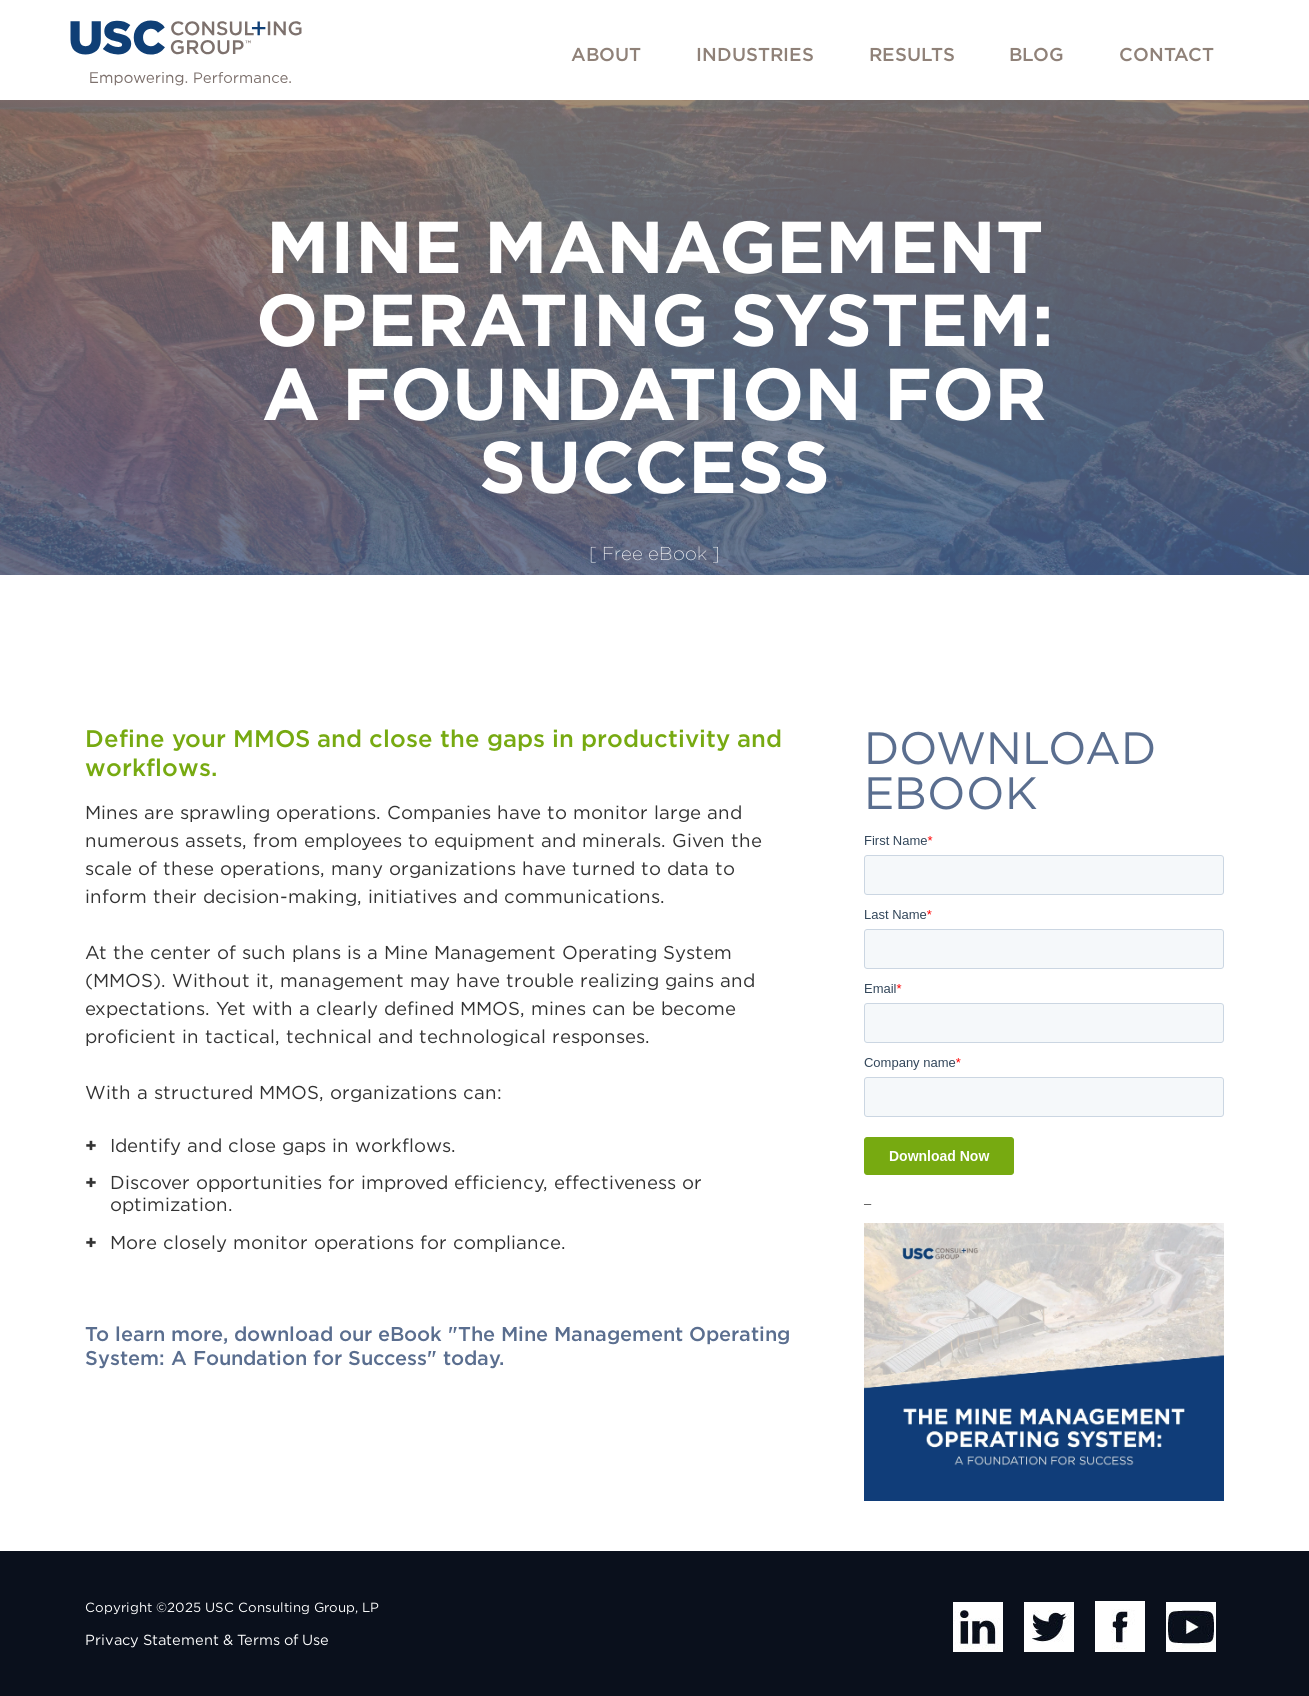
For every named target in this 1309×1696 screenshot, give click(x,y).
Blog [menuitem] (1036, 54)
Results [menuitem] (912, 54)
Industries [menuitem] (755, 54)
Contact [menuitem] (1166, 54)
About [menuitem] (606, 54)
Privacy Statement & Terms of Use (207, 1640)
